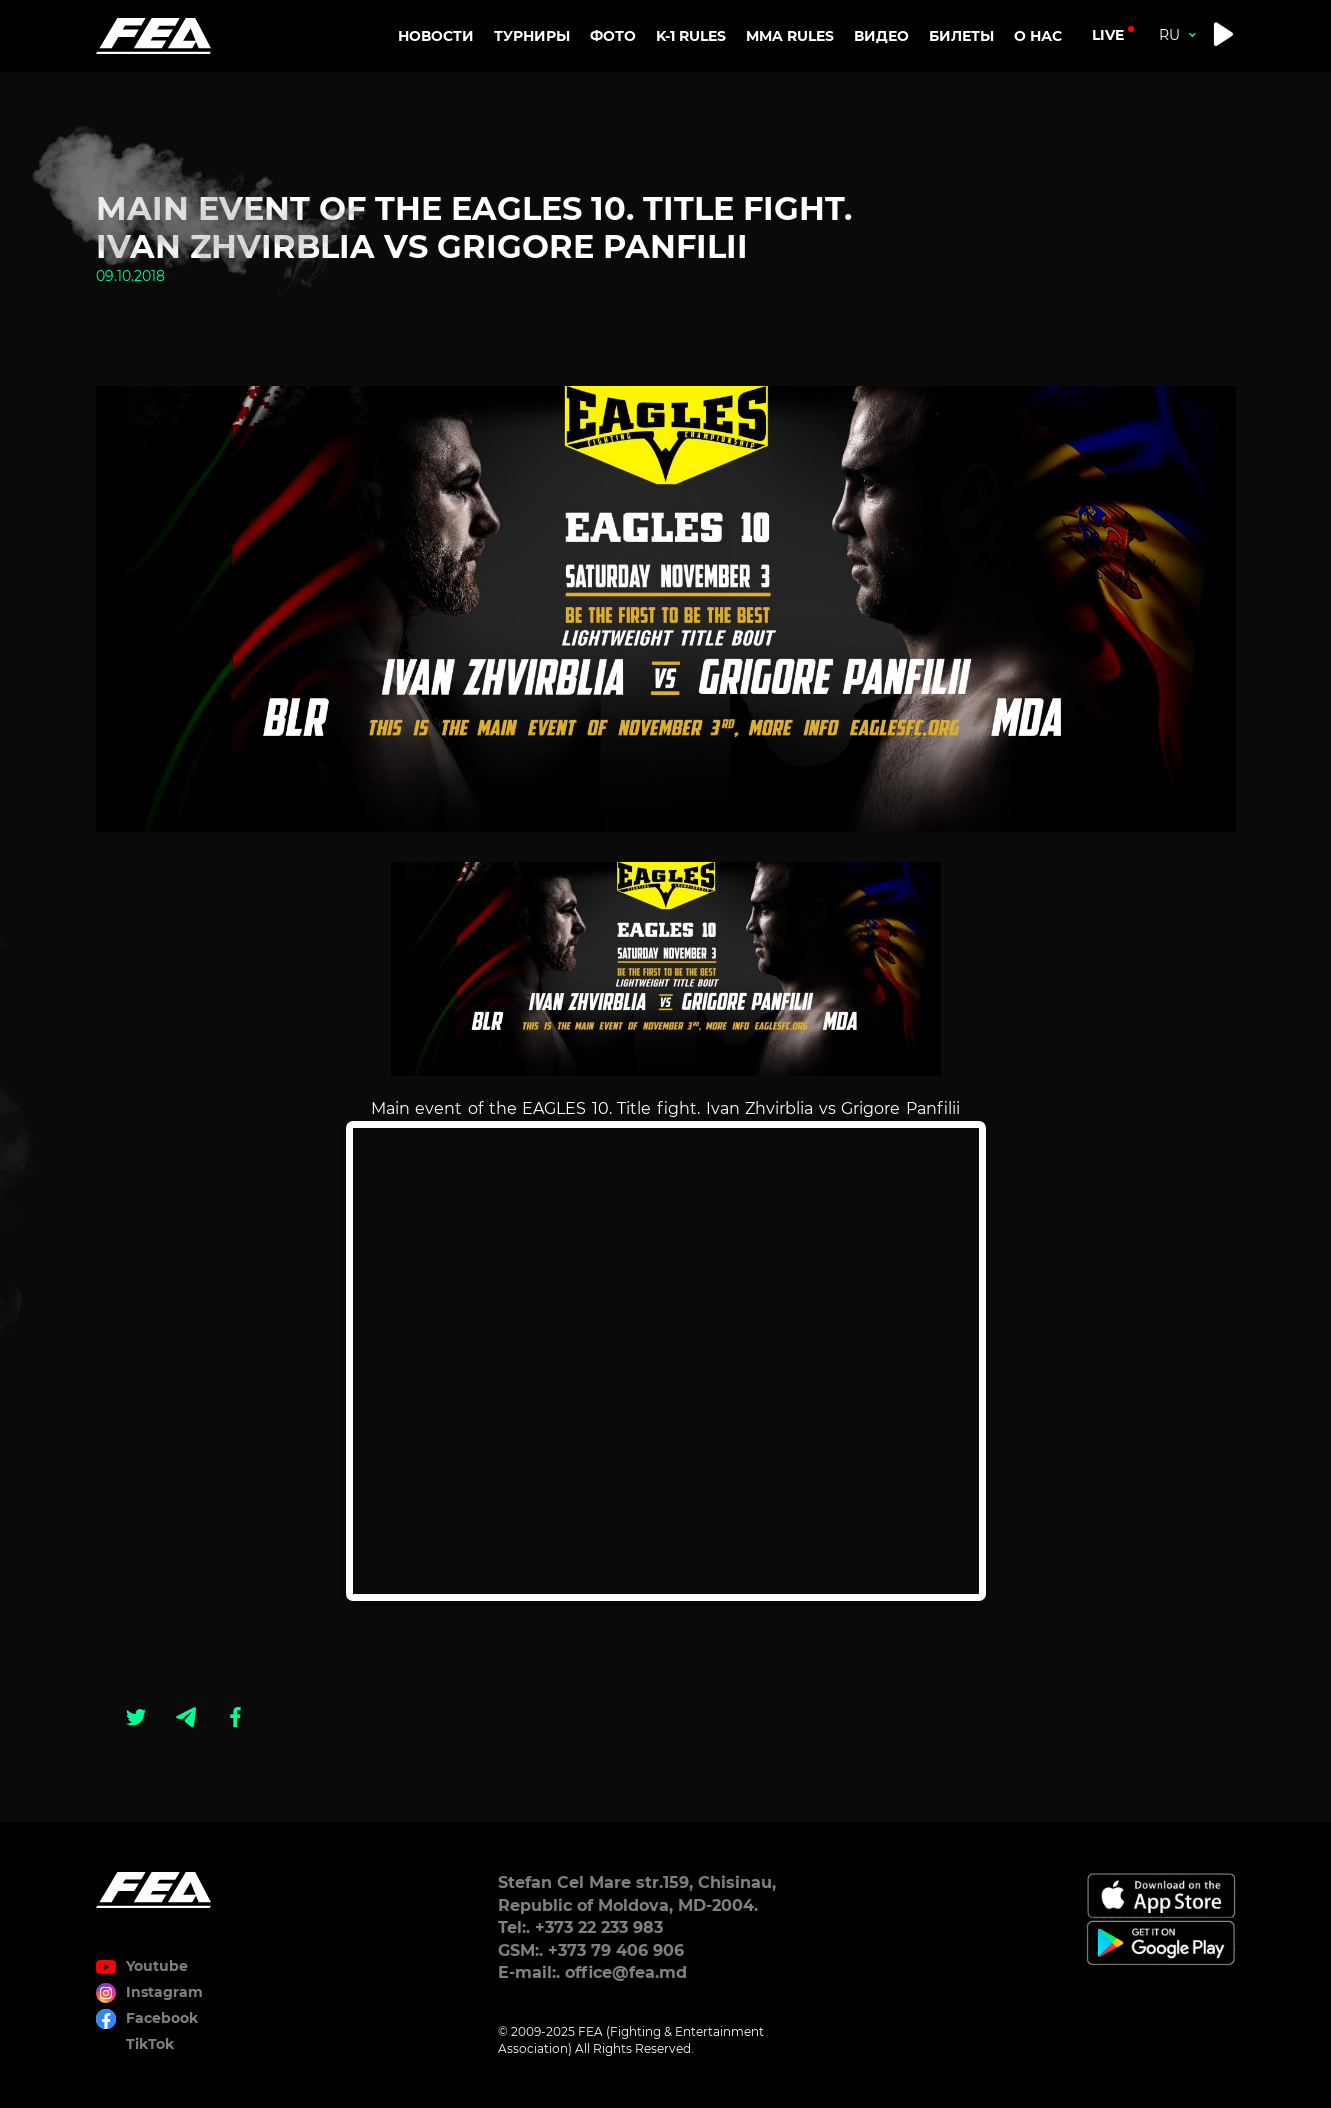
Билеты (961, 36)
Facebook (162, 2018)
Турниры (532, 36)
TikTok (150, 2044)
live (1108, 35)
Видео (881, 36)
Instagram (164, 1992)
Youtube (157, 1966)
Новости (436, 36)
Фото (613, 36)
